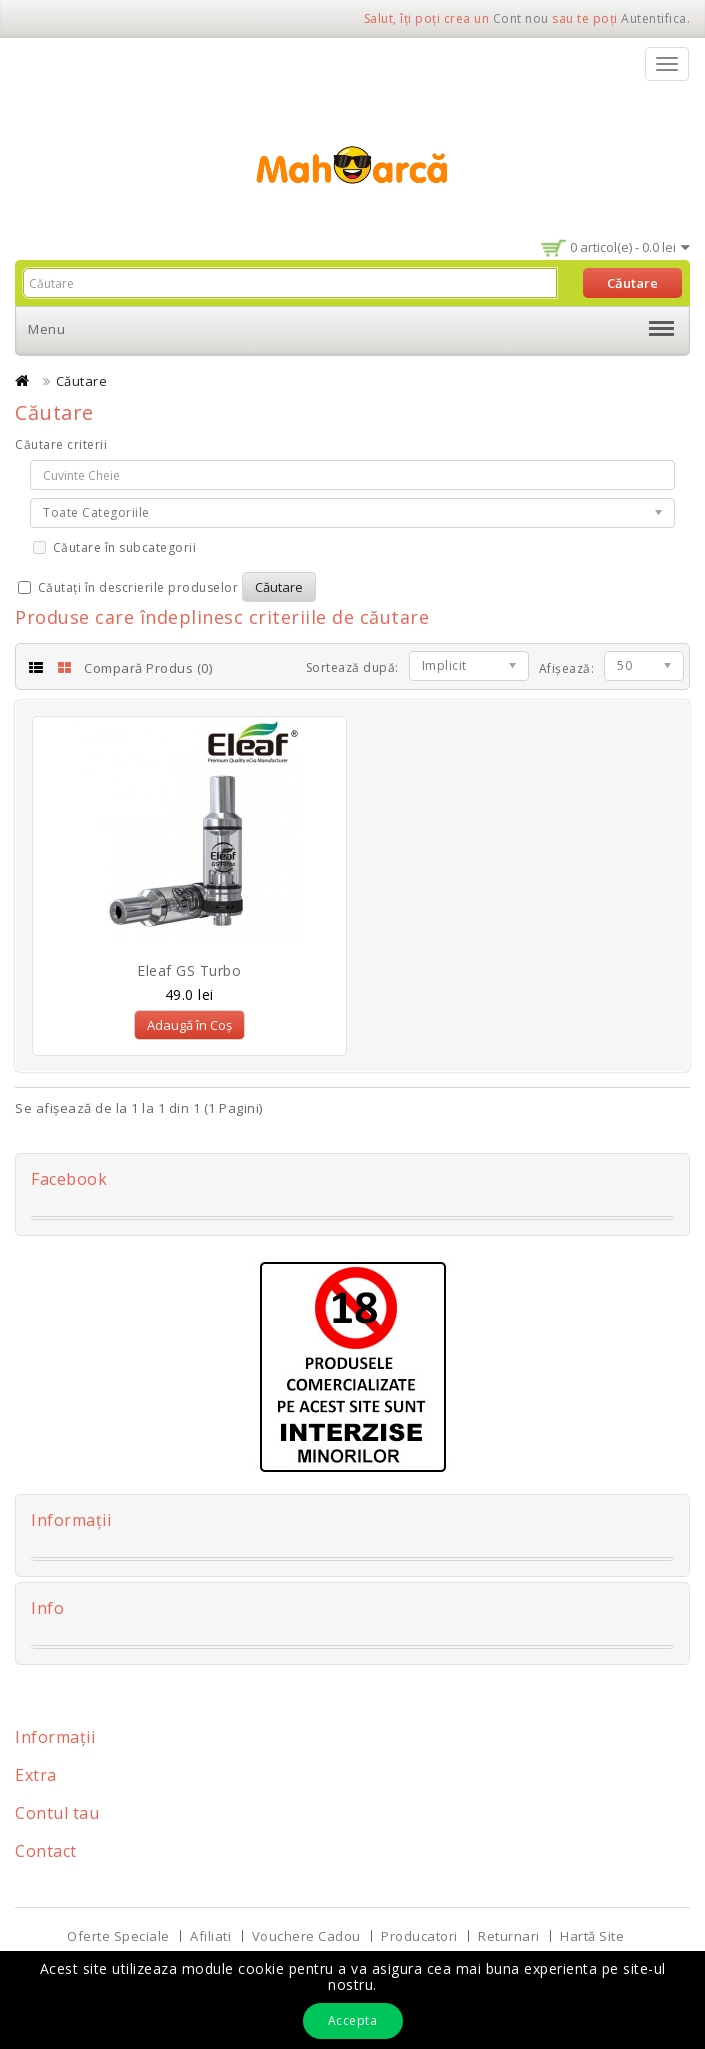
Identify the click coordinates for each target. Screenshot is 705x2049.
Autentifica (654, 18)
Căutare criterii (61, 444)
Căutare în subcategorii (114, 547)
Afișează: (567, 668)
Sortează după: (352, 667)
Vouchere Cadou (306, 1936)
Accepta (353, 2020)
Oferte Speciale (118, 1936)
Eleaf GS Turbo (189, 970)
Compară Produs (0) (148, 668)
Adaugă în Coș (189, 1025)
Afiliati (210, 1936)
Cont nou (521, 18)
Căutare (82, 381)
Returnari (509, 1936)
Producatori (419, 1936)
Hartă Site (592, 1936)
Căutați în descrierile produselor (128, 587)
